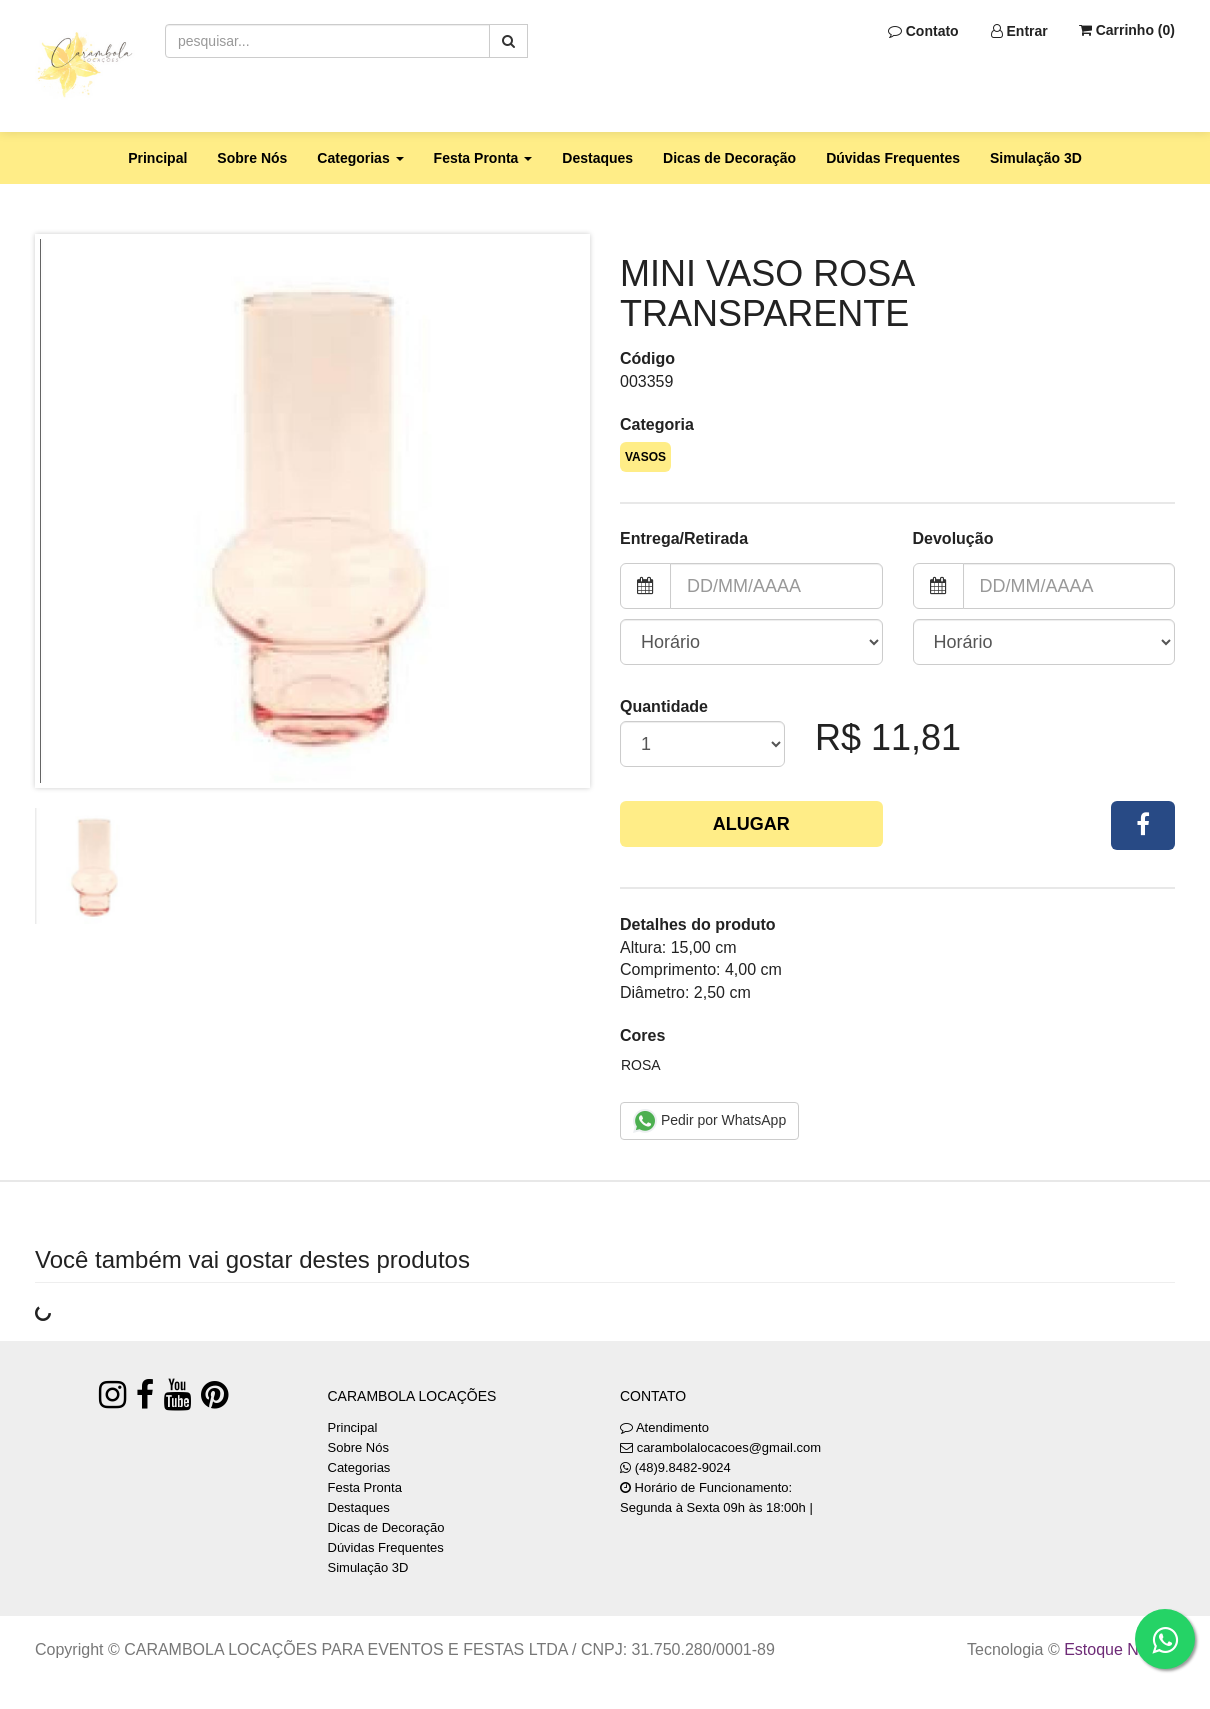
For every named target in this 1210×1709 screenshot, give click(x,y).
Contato (923, 31)
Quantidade (664, 706)
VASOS (645, 457)
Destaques (597, 158)
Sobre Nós (252, 158)
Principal (157, 158)
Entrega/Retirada (684, 538)
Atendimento (664, 1427)
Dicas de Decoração (729, 158)
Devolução (953, 538)
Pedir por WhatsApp (709, 1121)
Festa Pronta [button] (483, 158)
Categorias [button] (360, 158)
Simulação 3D (1036, 158)
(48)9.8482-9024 (683, 1467)
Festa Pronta (365, 1487)
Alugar (751, 824)
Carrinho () (1127, 30)
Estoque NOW (1114, 1649)
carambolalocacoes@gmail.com (729, 1447)
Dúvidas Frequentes (893, 158)
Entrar (1019, 31)
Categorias (359, 1467)
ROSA (641, 1065)
